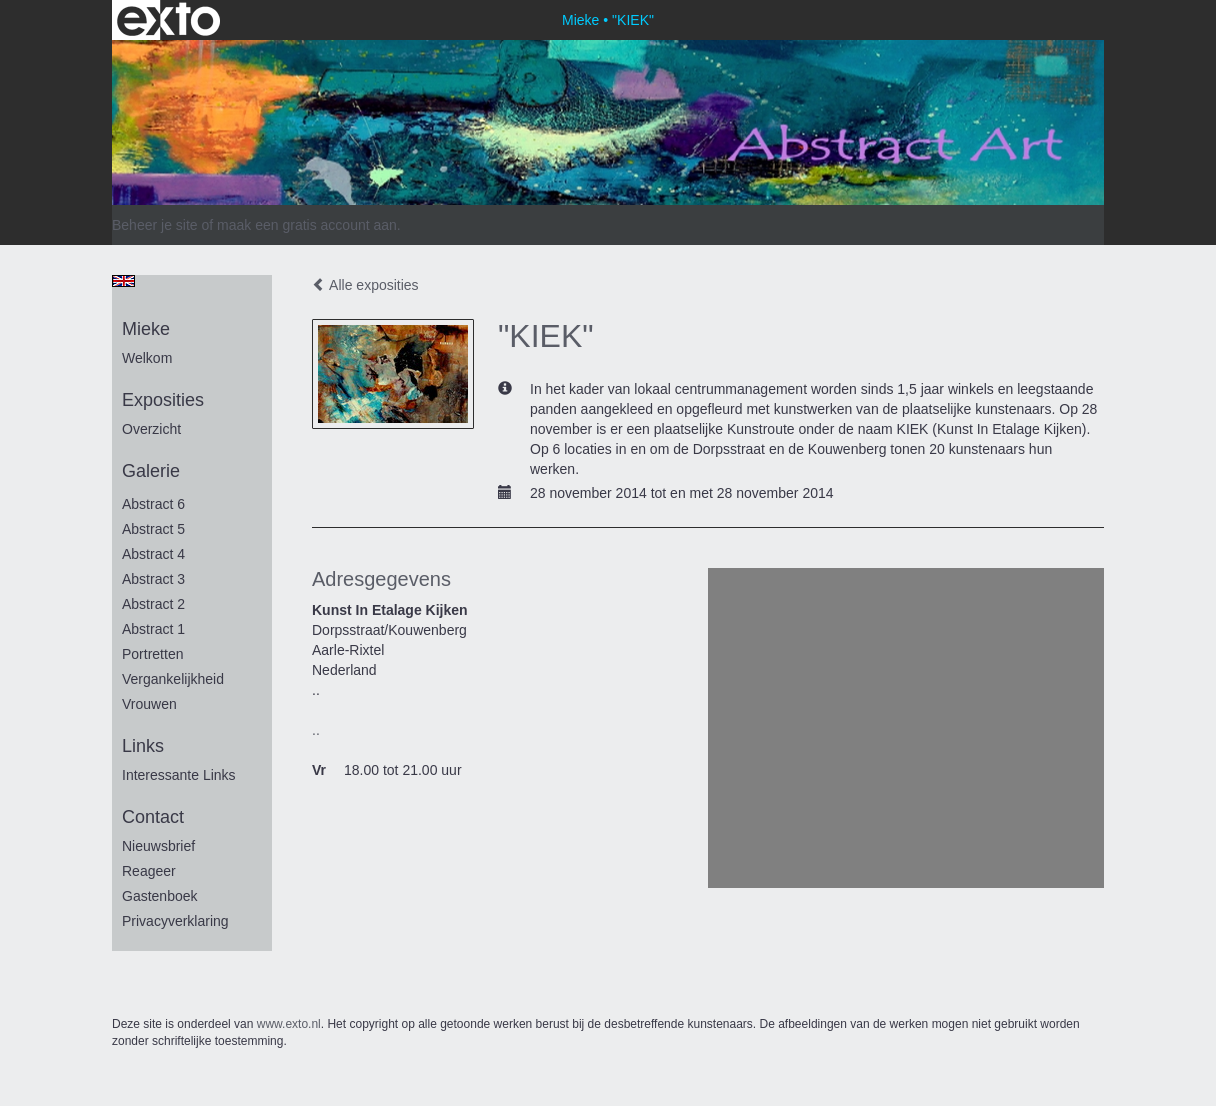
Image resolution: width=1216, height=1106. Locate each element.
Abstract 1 (153, 629)
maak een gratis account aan (307, 225)
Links (143, 746)
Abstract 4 (153, 554)
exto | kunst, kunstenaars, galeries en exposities (168, 20)
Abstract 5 (153, 529)
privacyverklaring (175, 921)
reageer (149, 871)
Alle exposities (365, 285)
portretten (152, 654)
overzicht (151, 429)
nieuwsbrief (158, 846)
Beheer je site (155, 225)
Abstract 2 (153, 604)
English (123, 281)
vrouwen (149, 704)
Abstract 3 (153, 579)
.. (316, 730)
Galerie (151, 471)
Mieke (580, 20)
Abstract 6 (153, 504)
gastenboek (160, 896)
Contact (153, 817)
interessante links (179, 775)
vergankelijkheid (173, 679)
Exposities (163, 400)
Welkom (147, 358)
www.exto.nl (289, 1024)
